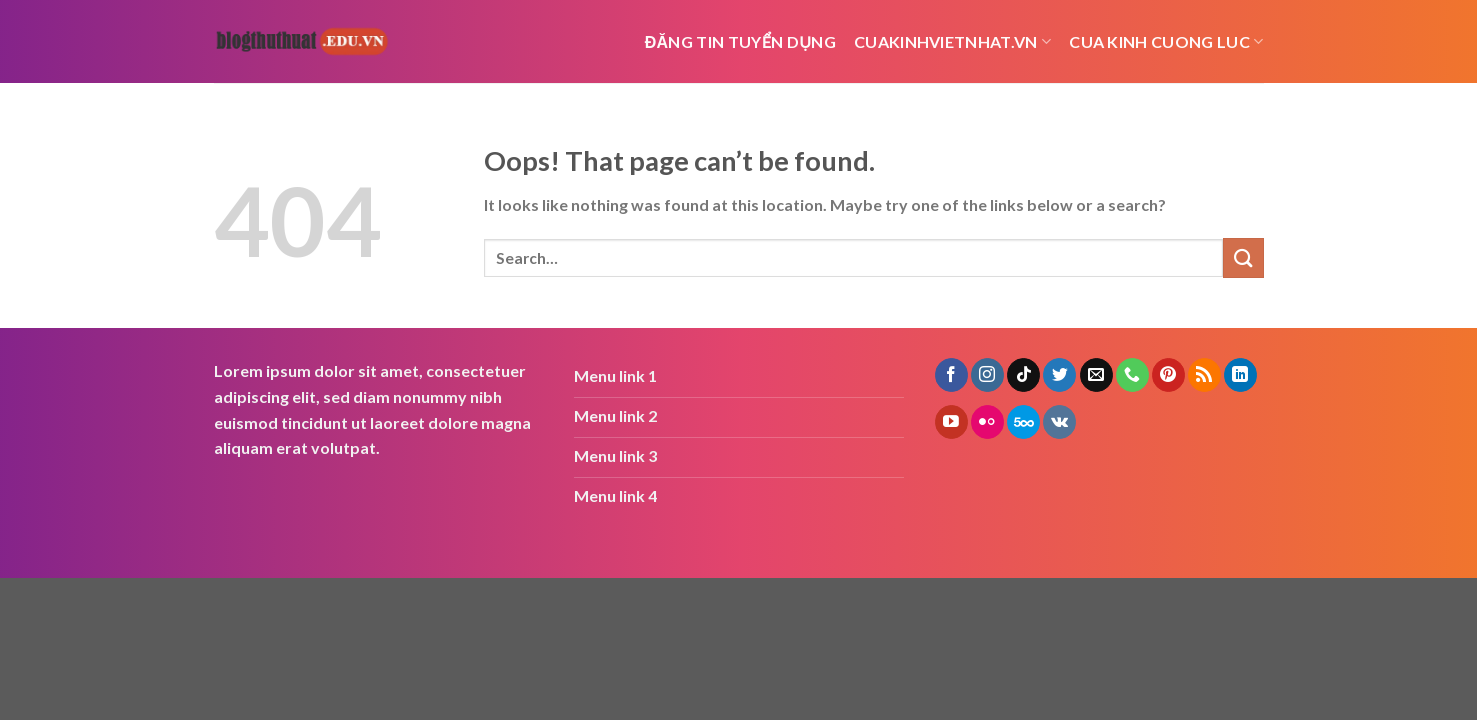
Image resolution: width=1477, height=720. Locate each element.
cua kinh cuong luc (1166, 42)
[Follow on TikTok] (1023, 375)
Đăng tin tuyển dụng (740, 41)
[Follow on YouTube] (951, 422)
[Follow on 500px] (1023, 422)
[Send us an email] (1096, 375)
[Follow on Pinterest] (1168, 375)
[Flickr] (987, 422)
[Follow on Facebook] (951, 375)
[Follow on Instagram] (987, 375)
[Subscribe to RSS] (1204, 375)
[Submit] (1243, 257)
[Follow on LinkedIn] (1240, 375)
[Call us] (1132, 375)
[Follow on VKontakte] (1059, 422)
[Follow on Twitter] (1059, 375)
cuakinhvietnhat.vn (952, 42)
